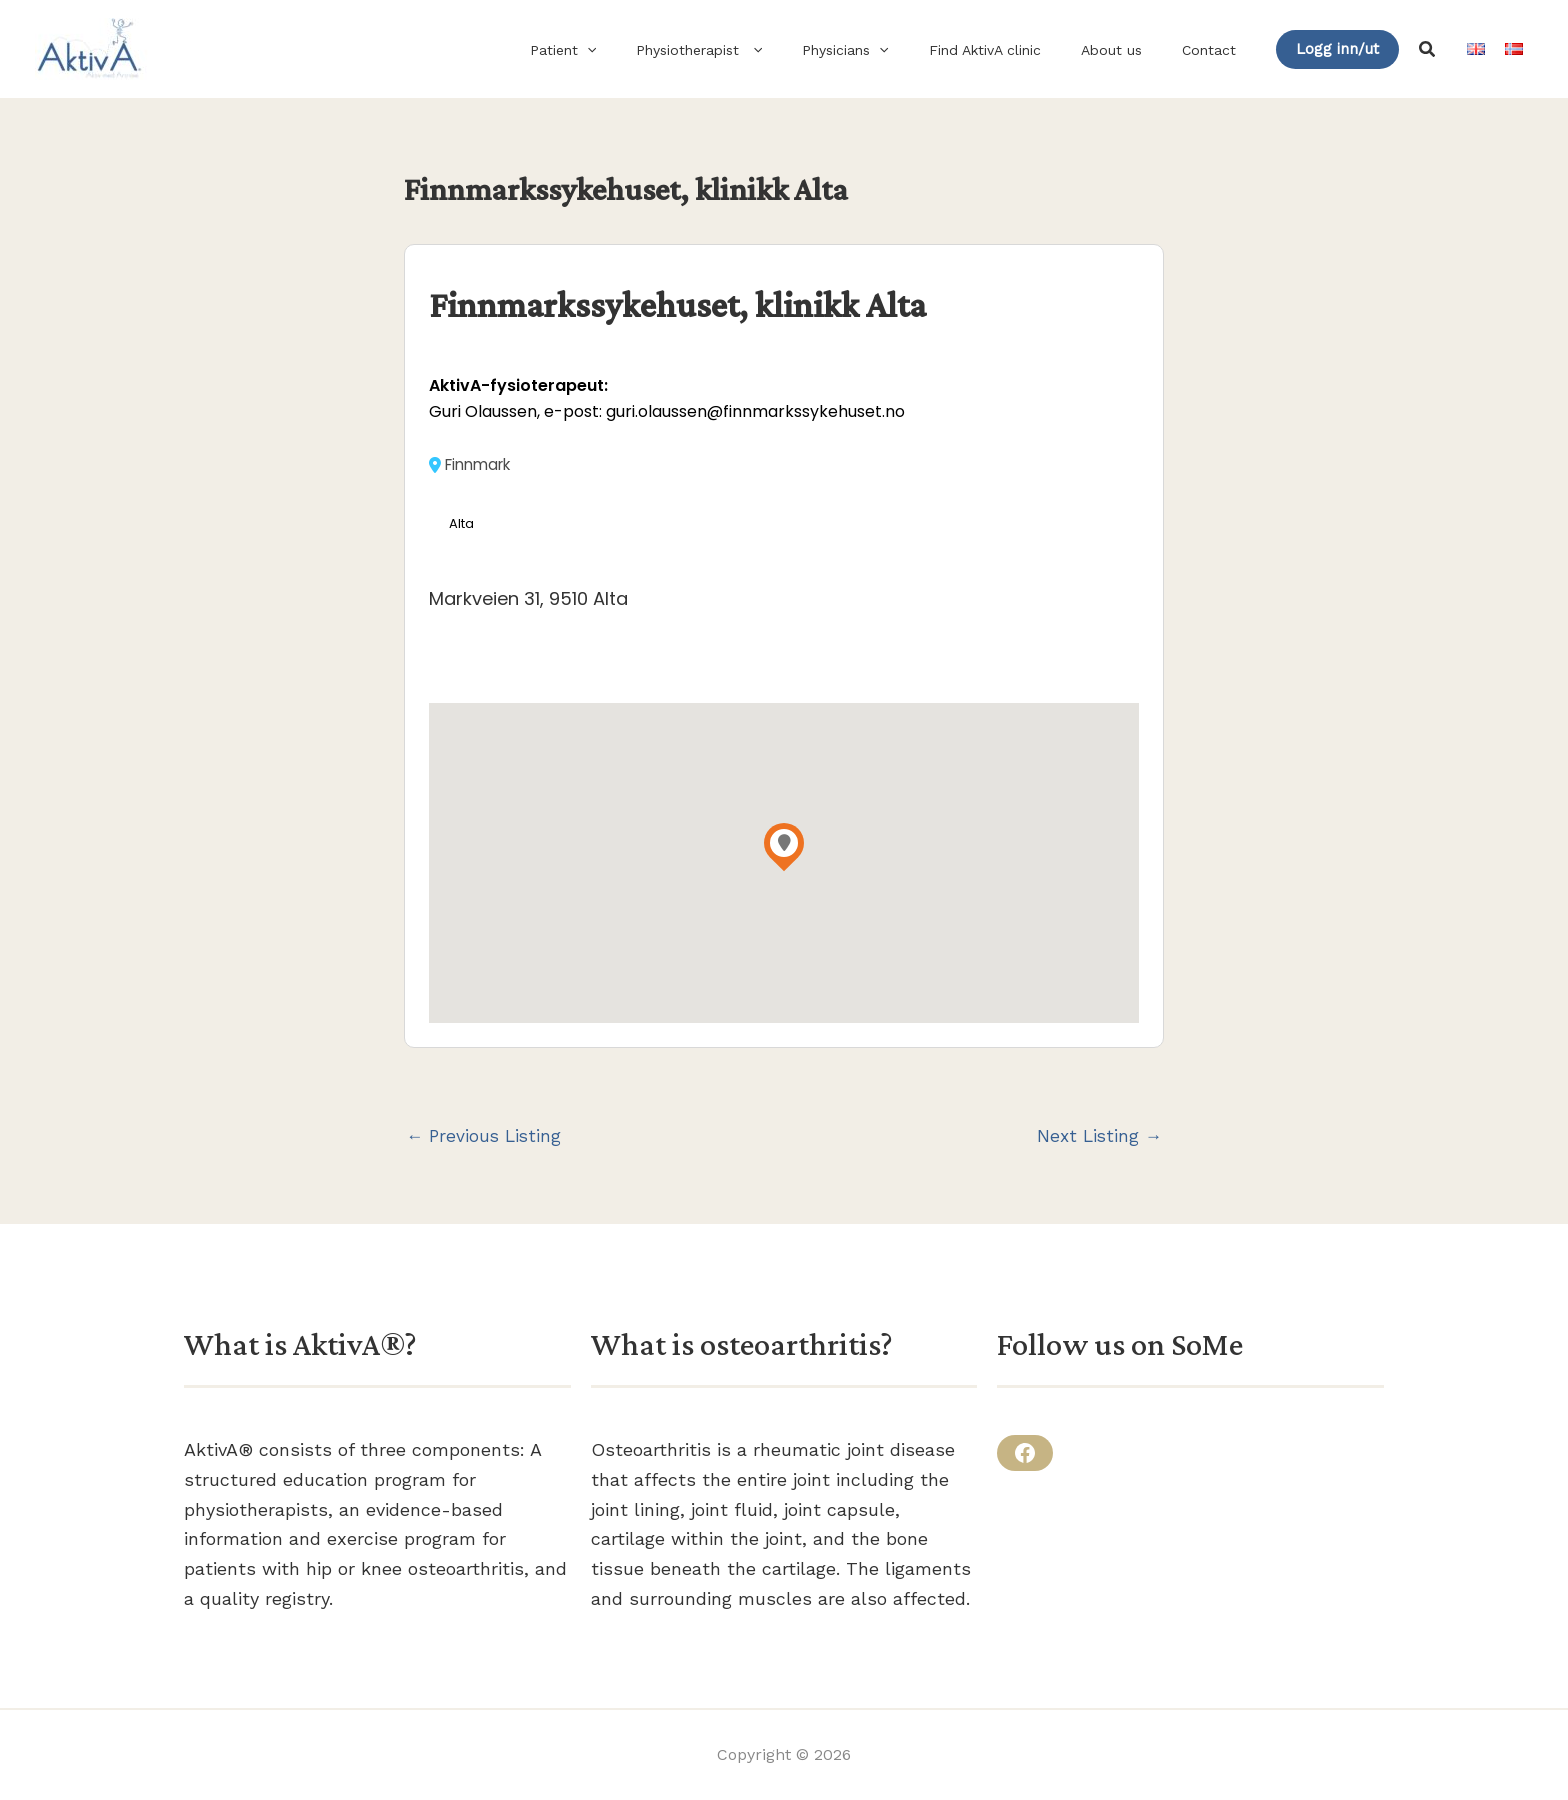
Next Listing (1097, 1138)
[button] (653, 50)
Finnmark (473, 465)
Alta (462, 524)
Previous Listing (486, 1138)
